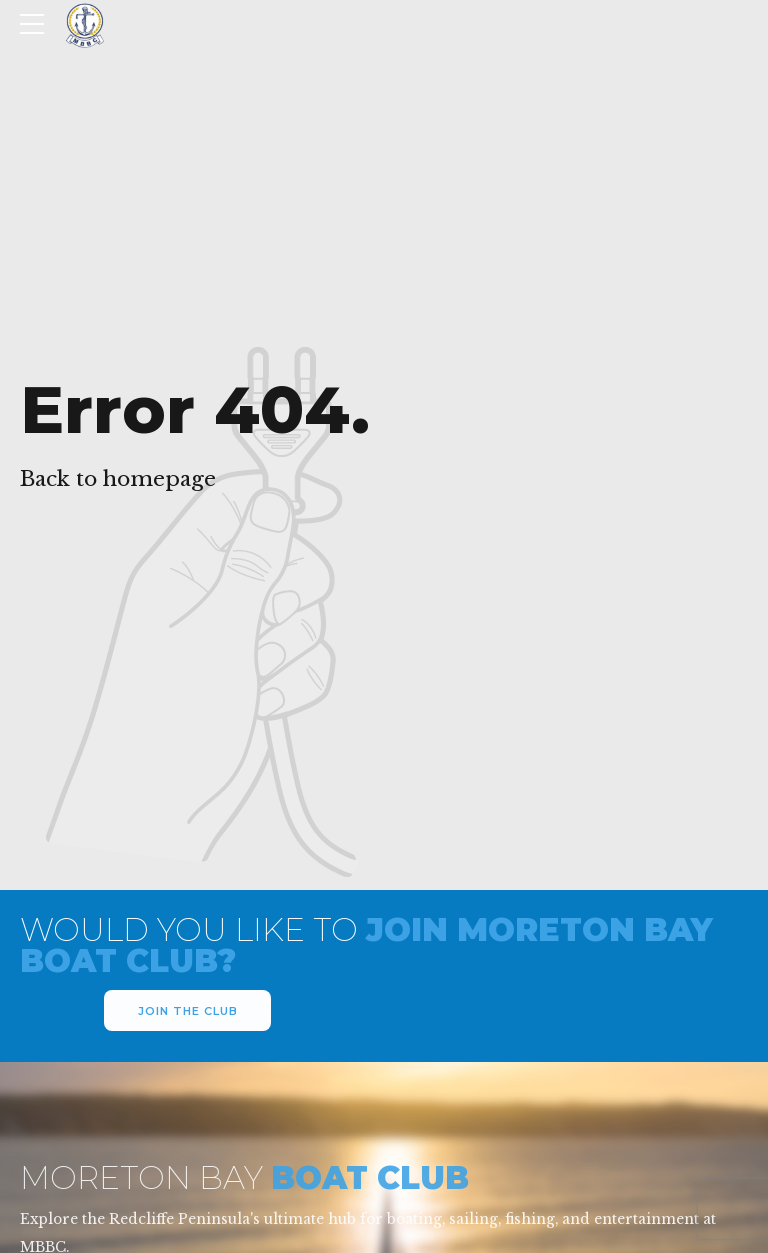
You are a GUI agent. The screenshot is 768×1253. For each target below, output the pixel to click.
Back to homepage (118, 479)
